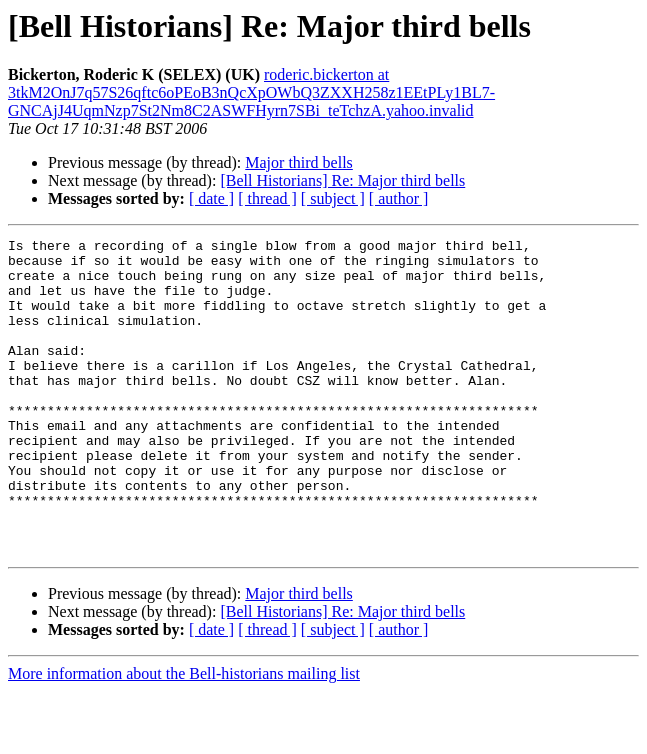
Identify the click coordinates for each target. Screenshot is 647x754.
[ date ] (211, 198)
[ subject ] (333, 198)
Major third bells (299, 162)
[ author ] (399, 198)
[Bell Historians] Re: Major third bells (342, 180)
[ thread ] (267, 198)
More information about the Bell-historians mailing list (184, 736)
